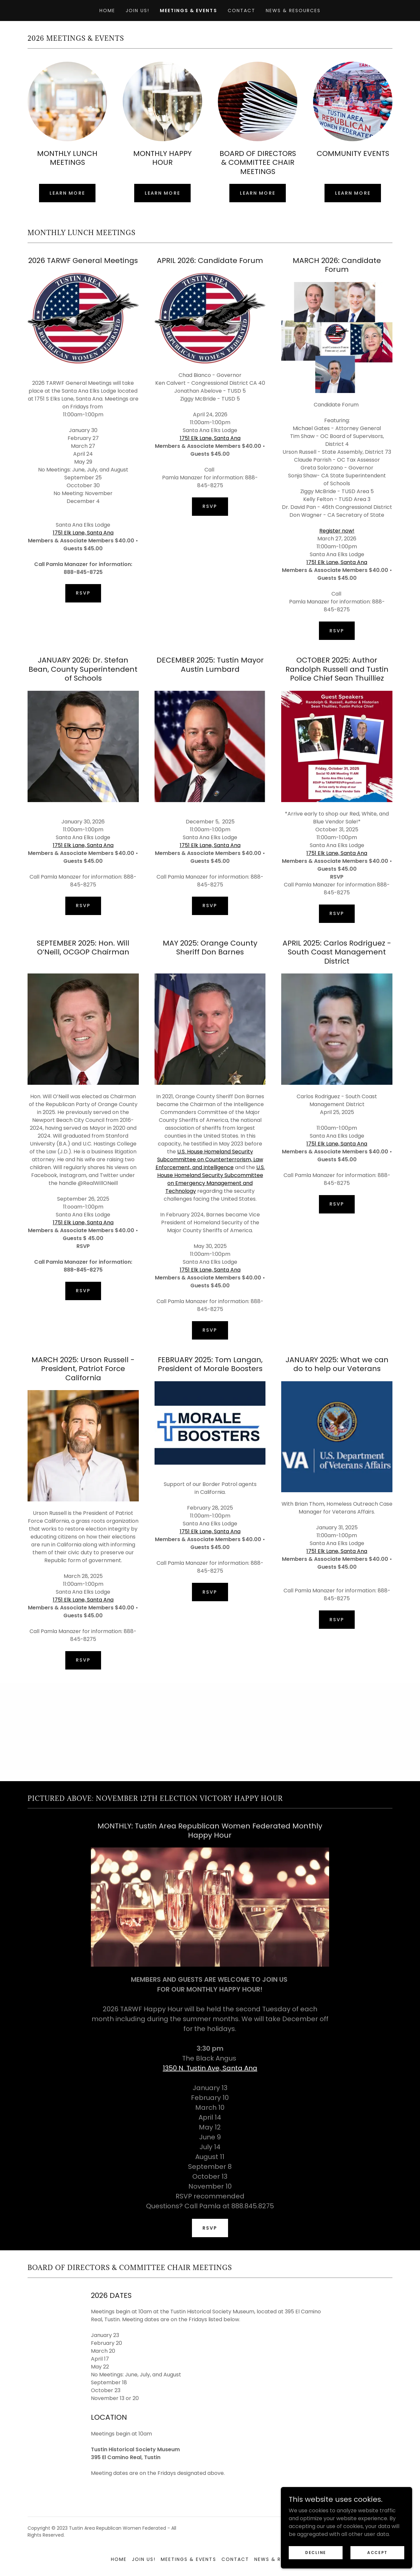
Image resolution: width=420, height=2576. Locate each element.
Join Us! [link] (137, 10)
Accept (377, 2552)
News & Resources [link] (293, 10)
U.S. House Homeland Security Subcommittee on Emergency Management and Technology (211, 1179)
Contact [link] (241, 10)
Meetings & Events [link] (188, 10)
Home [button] (119, 2559)
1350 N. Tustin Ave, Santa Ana (210, 2068)
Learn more (67, 193)
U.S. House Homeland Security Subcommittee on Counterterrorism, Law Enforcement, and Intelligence (209, 1159)
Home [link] (107, 10)
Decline (315, 2552)
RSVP (83, 593)
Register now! (336, 531)
